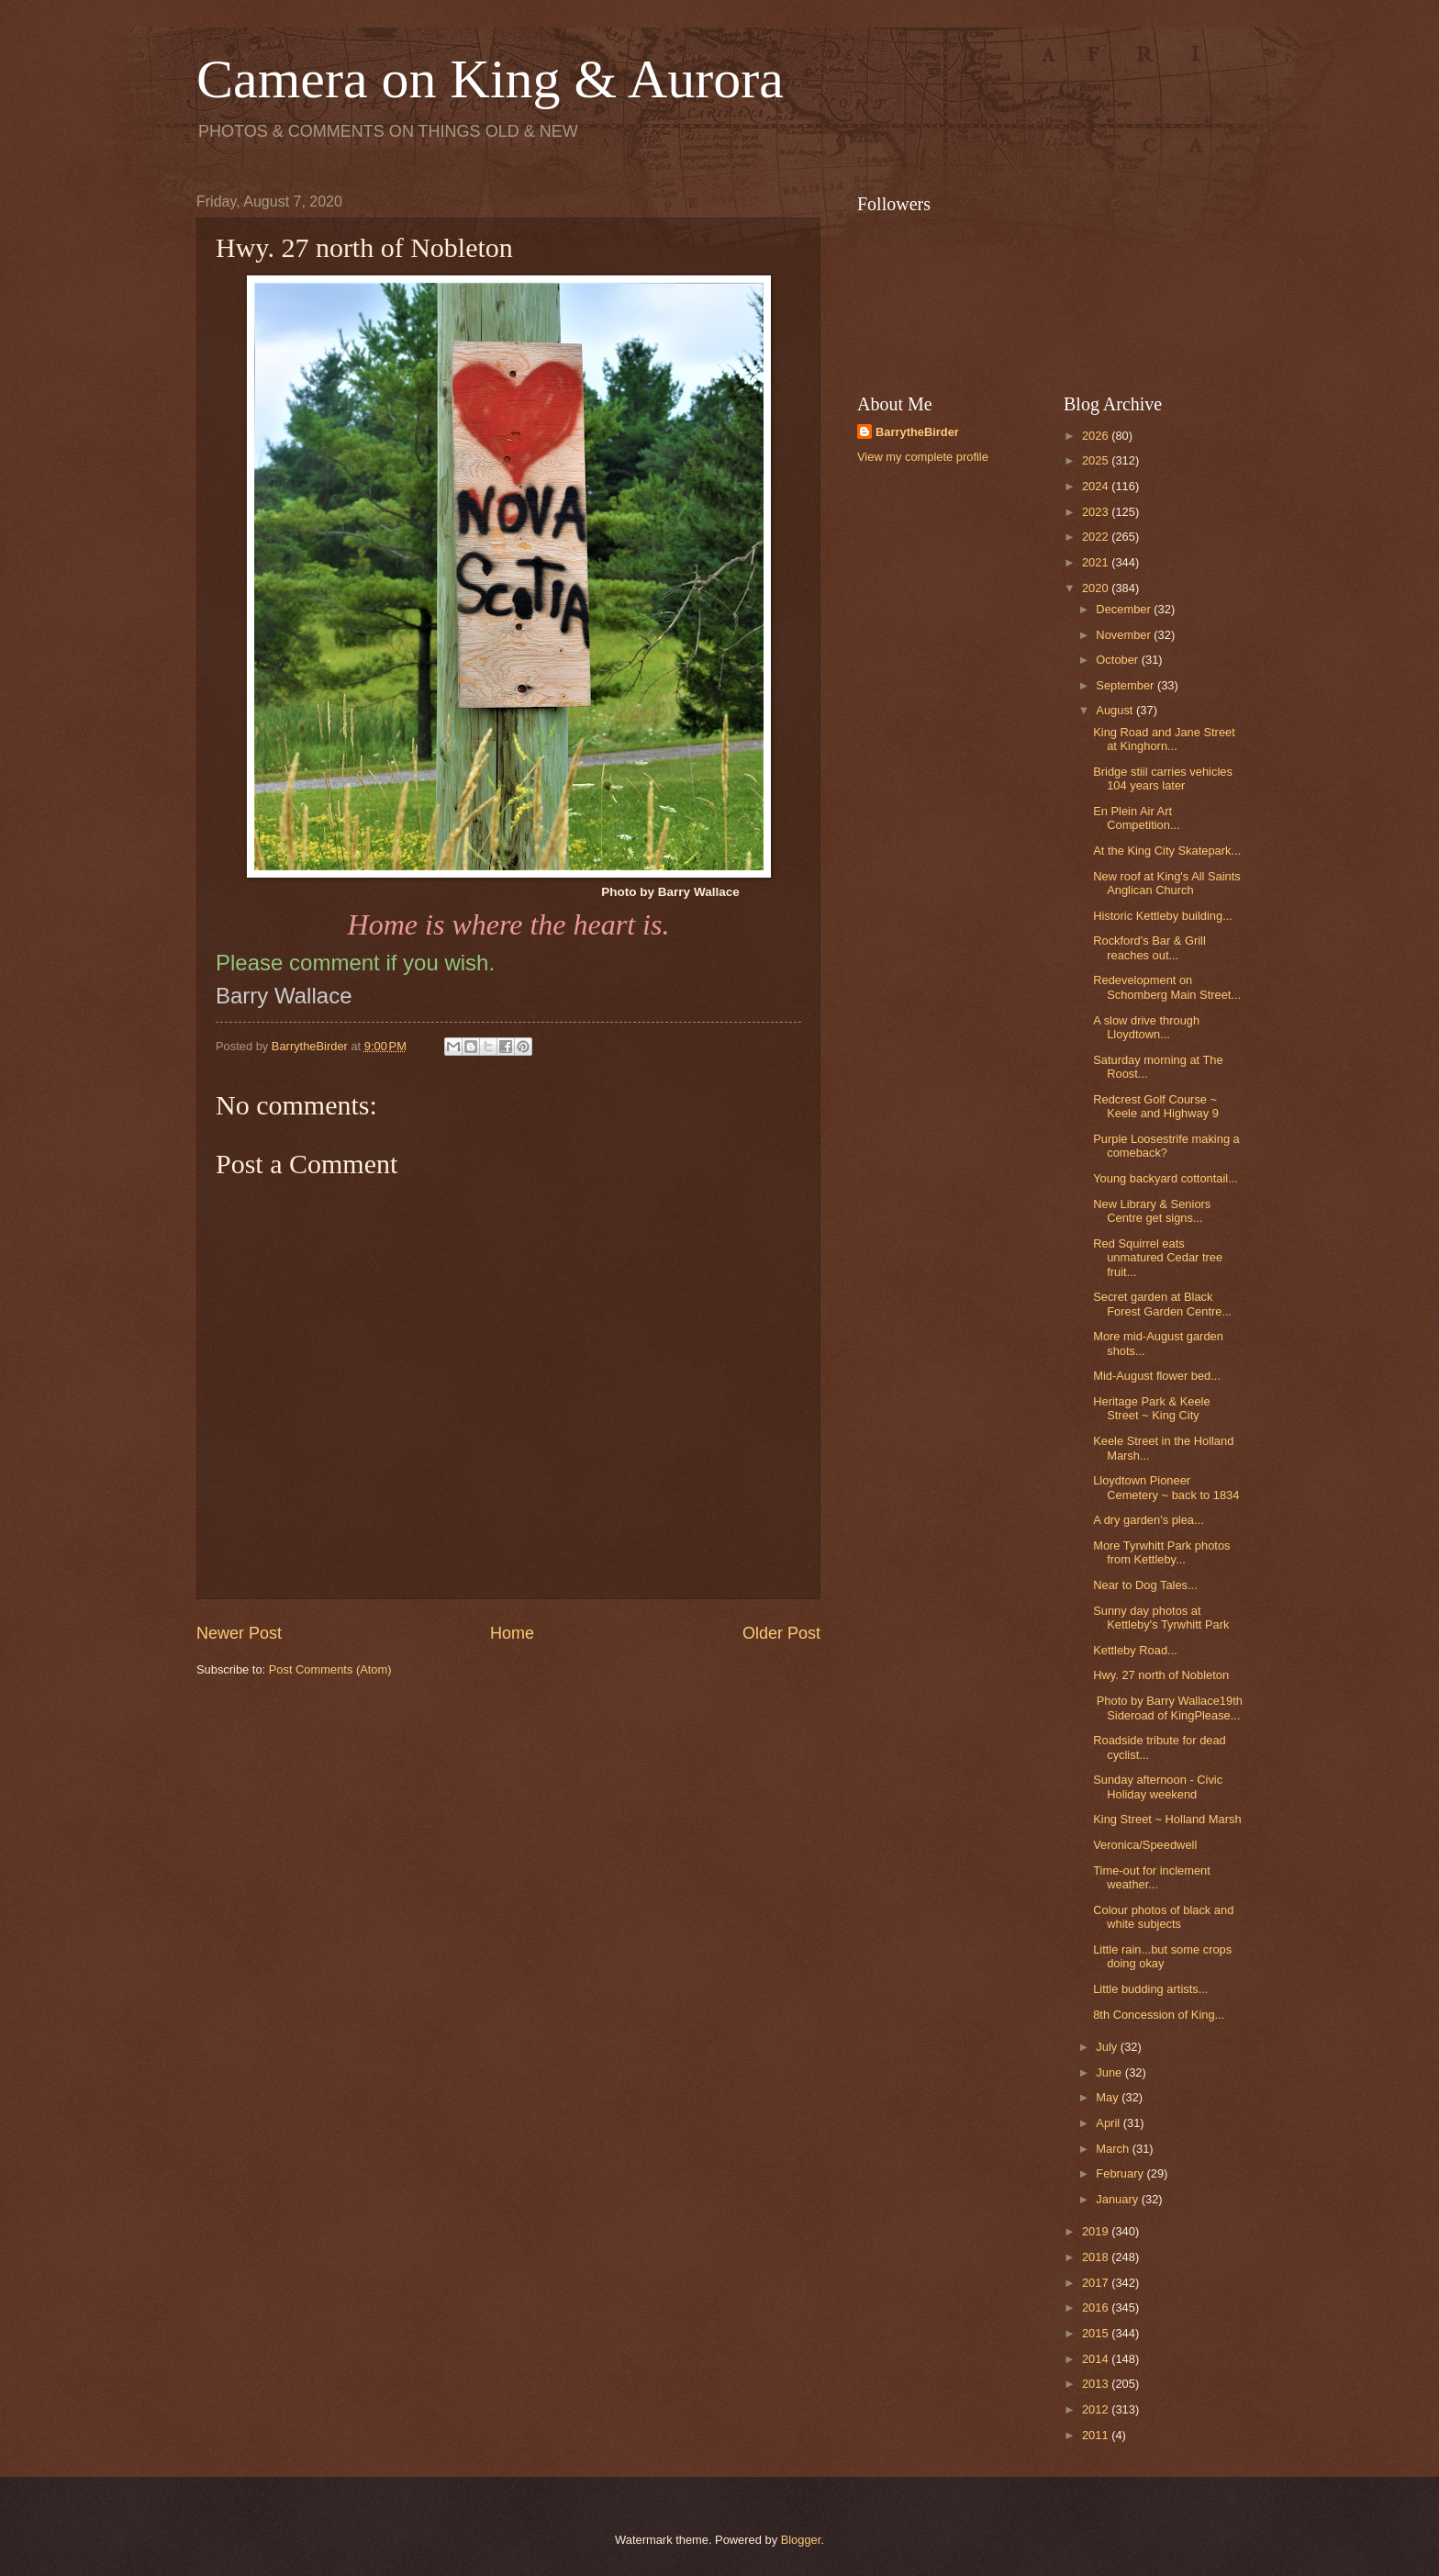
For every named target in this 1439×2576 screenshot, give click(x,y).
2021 (1096, 562)
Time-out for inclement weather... (1151, 1877)
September (1126, 685)
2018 (1096, 2257)
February (1121, 2173)
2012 (1096, 2409)
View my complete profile (922, 457)
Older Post (781, 1633)
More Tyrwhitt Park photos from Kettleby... (1161, 1552)
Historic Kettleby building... (1163, 916)
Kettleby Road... (1135, 1650)
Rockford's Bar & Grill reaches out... (1149, 947)
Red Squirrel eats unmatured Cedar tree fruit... (1157, 1258)
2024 (1096, 486)
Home (512, 1633)
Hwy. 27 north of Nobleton (1161, 1675)
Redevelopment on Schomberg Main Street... (1167, 987)
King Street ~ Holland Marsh (1167, 1819)
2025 (1096, 460)
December (1125, 609)
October (1118, 659)
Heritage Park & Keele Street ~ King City (1151, 1408)
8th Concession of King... (1158, 2015)
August (1116, 710)
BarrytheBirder (917, 432)
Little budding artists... (1150, 1989)
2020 (1096, 588)
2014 (1096, 2359)
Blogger (801, 2540)
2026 (1096, 435)
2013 (1096, 2384)
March (1114, 2149)
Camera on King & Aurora (490, 79)
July (1108, 2047)
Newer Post (239, 1633)
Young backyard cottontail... (1165, 1178)
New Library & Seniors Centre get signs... (1151, 1211)
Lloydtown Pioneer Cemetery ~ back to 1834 (1166, 1487)
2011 (1096, 2435)
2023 (1096, 512)
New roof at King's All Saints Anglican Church (1167, 883)
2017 (1096, 2283)
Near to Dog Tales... (1145, 1585)
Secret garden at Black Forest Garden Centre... (1162, 1303)
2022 (1096, 536)
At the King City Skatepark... (1167, 850)
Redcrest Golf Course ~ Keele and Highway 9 (1156, 1106)
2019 (1096, 2231)
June (1110, 2072)
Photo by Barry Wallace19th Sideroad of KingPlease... (1168, 1707)
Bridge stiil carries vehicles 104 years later (1163, 778)
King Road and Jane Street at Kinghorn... (1164, 739)
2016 (1096, 2307)
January (1118, 2199)
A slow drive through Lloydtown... (1146, 1027)
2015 (1096, 2333)
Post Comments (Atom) (330, 1669)
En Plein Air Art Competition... (1136, 818)
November (1125, 635)
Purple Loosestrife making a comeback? (1166, 1145)
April (1109, 2123)
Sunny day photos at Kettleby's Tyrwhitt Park (1161, 1617)
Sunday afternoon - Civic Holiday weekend (1157, 1786)
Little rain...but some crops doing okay (1162, 1956)
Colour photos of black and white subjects (1163, 1917)
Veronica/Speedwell (1145, 1845)
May (1108, 2097)
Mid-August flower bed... (1157, 1376)
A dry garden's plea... (1148, 1520)
